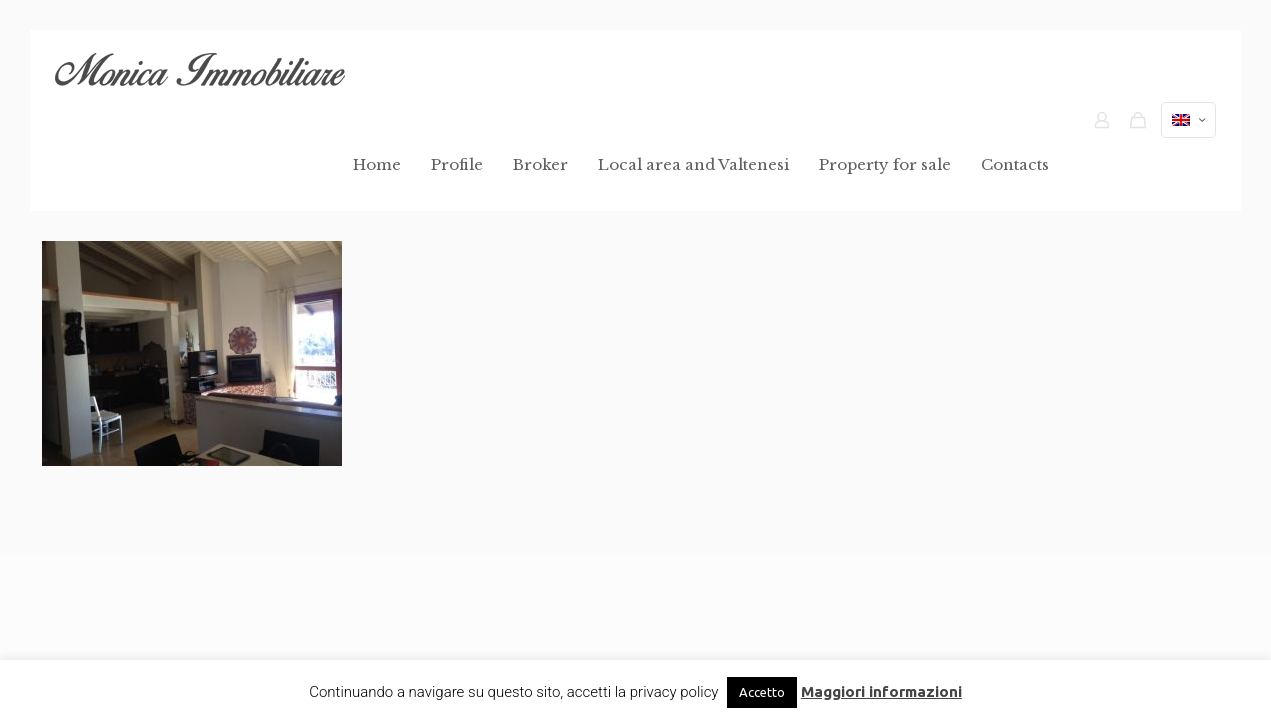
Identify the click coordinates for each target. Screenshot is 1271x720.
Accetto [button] (762, 692)
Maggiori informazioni (881, 691)
